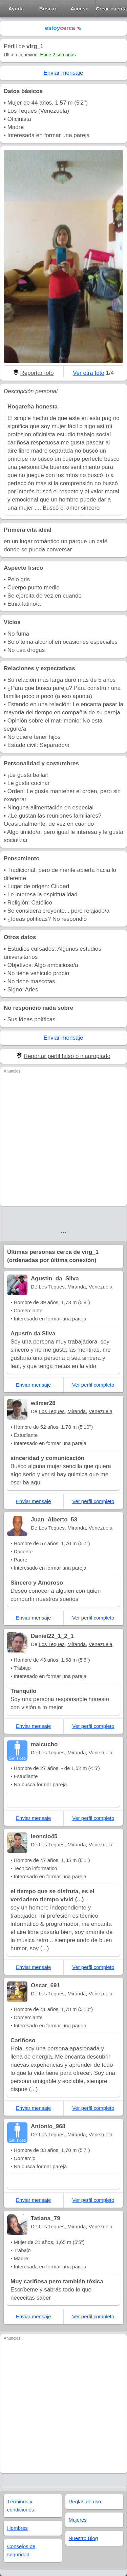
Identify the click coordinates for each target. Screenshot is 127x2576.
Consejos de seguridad (21, 2550)
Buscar (48, 9)
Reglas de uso (85, 2501)
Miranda (76, 1287)
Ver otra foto (88, 373)
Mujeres (78, 2520)
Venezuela (100, 1287)
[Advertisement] (63, 1139)
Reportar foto (37, 373)
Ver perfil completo (93, 1385)
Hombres (17, 2528)
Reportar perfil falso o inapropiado (67, 1056)
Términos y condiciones (20, 2506)
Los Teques (51, 1287)
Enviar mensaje (63, 73)
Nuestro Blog (83, 2538)
